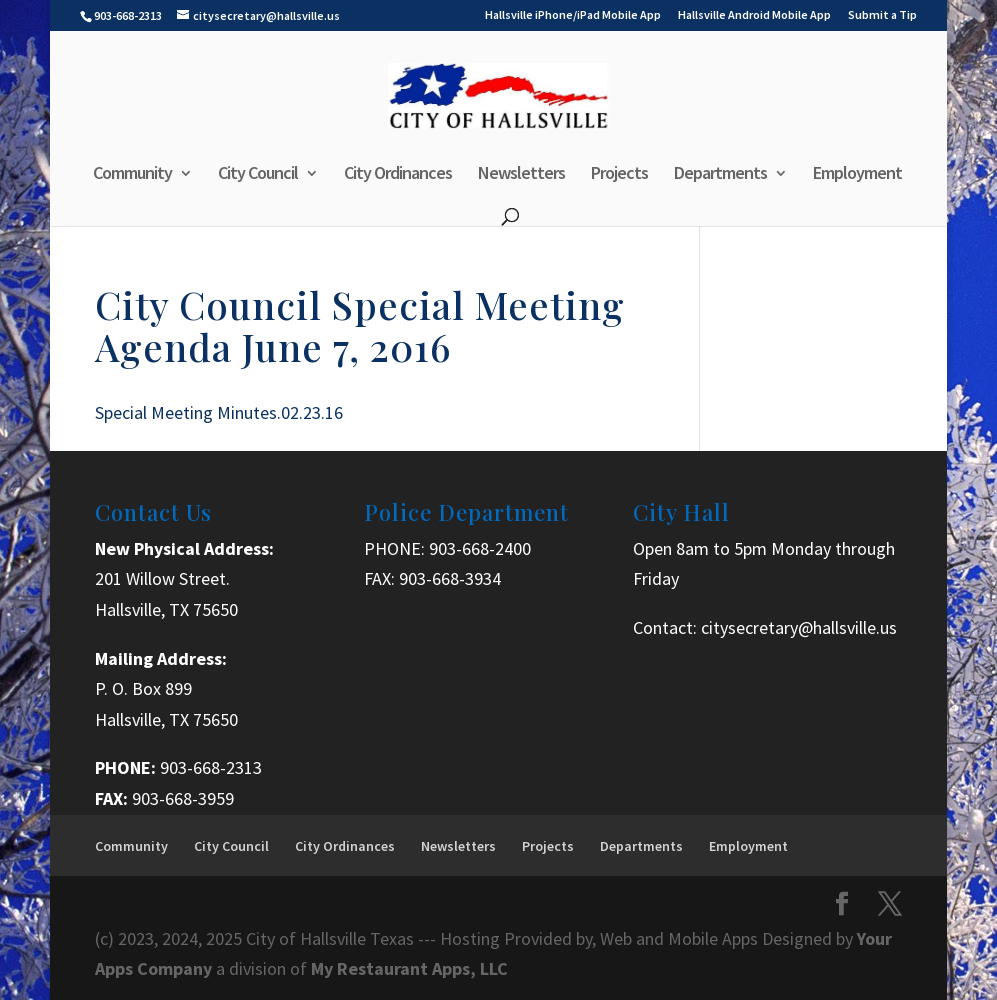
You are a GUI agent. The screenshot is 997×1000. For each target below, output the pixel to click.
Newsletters (521, 175)
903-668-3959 (183, 798)
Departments (720, 175)
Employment (857, 175)
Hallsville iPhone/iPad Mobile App (573, 15)
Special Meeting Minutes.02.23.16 (219, 412)
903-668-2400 (480, 548)
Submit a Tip (882, 15)
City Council (258, 175)
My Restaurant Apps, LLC (409, 968)
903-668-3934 (450, 578)
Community (132, 175)
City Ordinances (398, 175)
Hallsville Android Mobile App (754, 15)
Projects (619, 175)
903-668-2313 (211, 767)
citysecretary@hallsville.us (799, 627)
